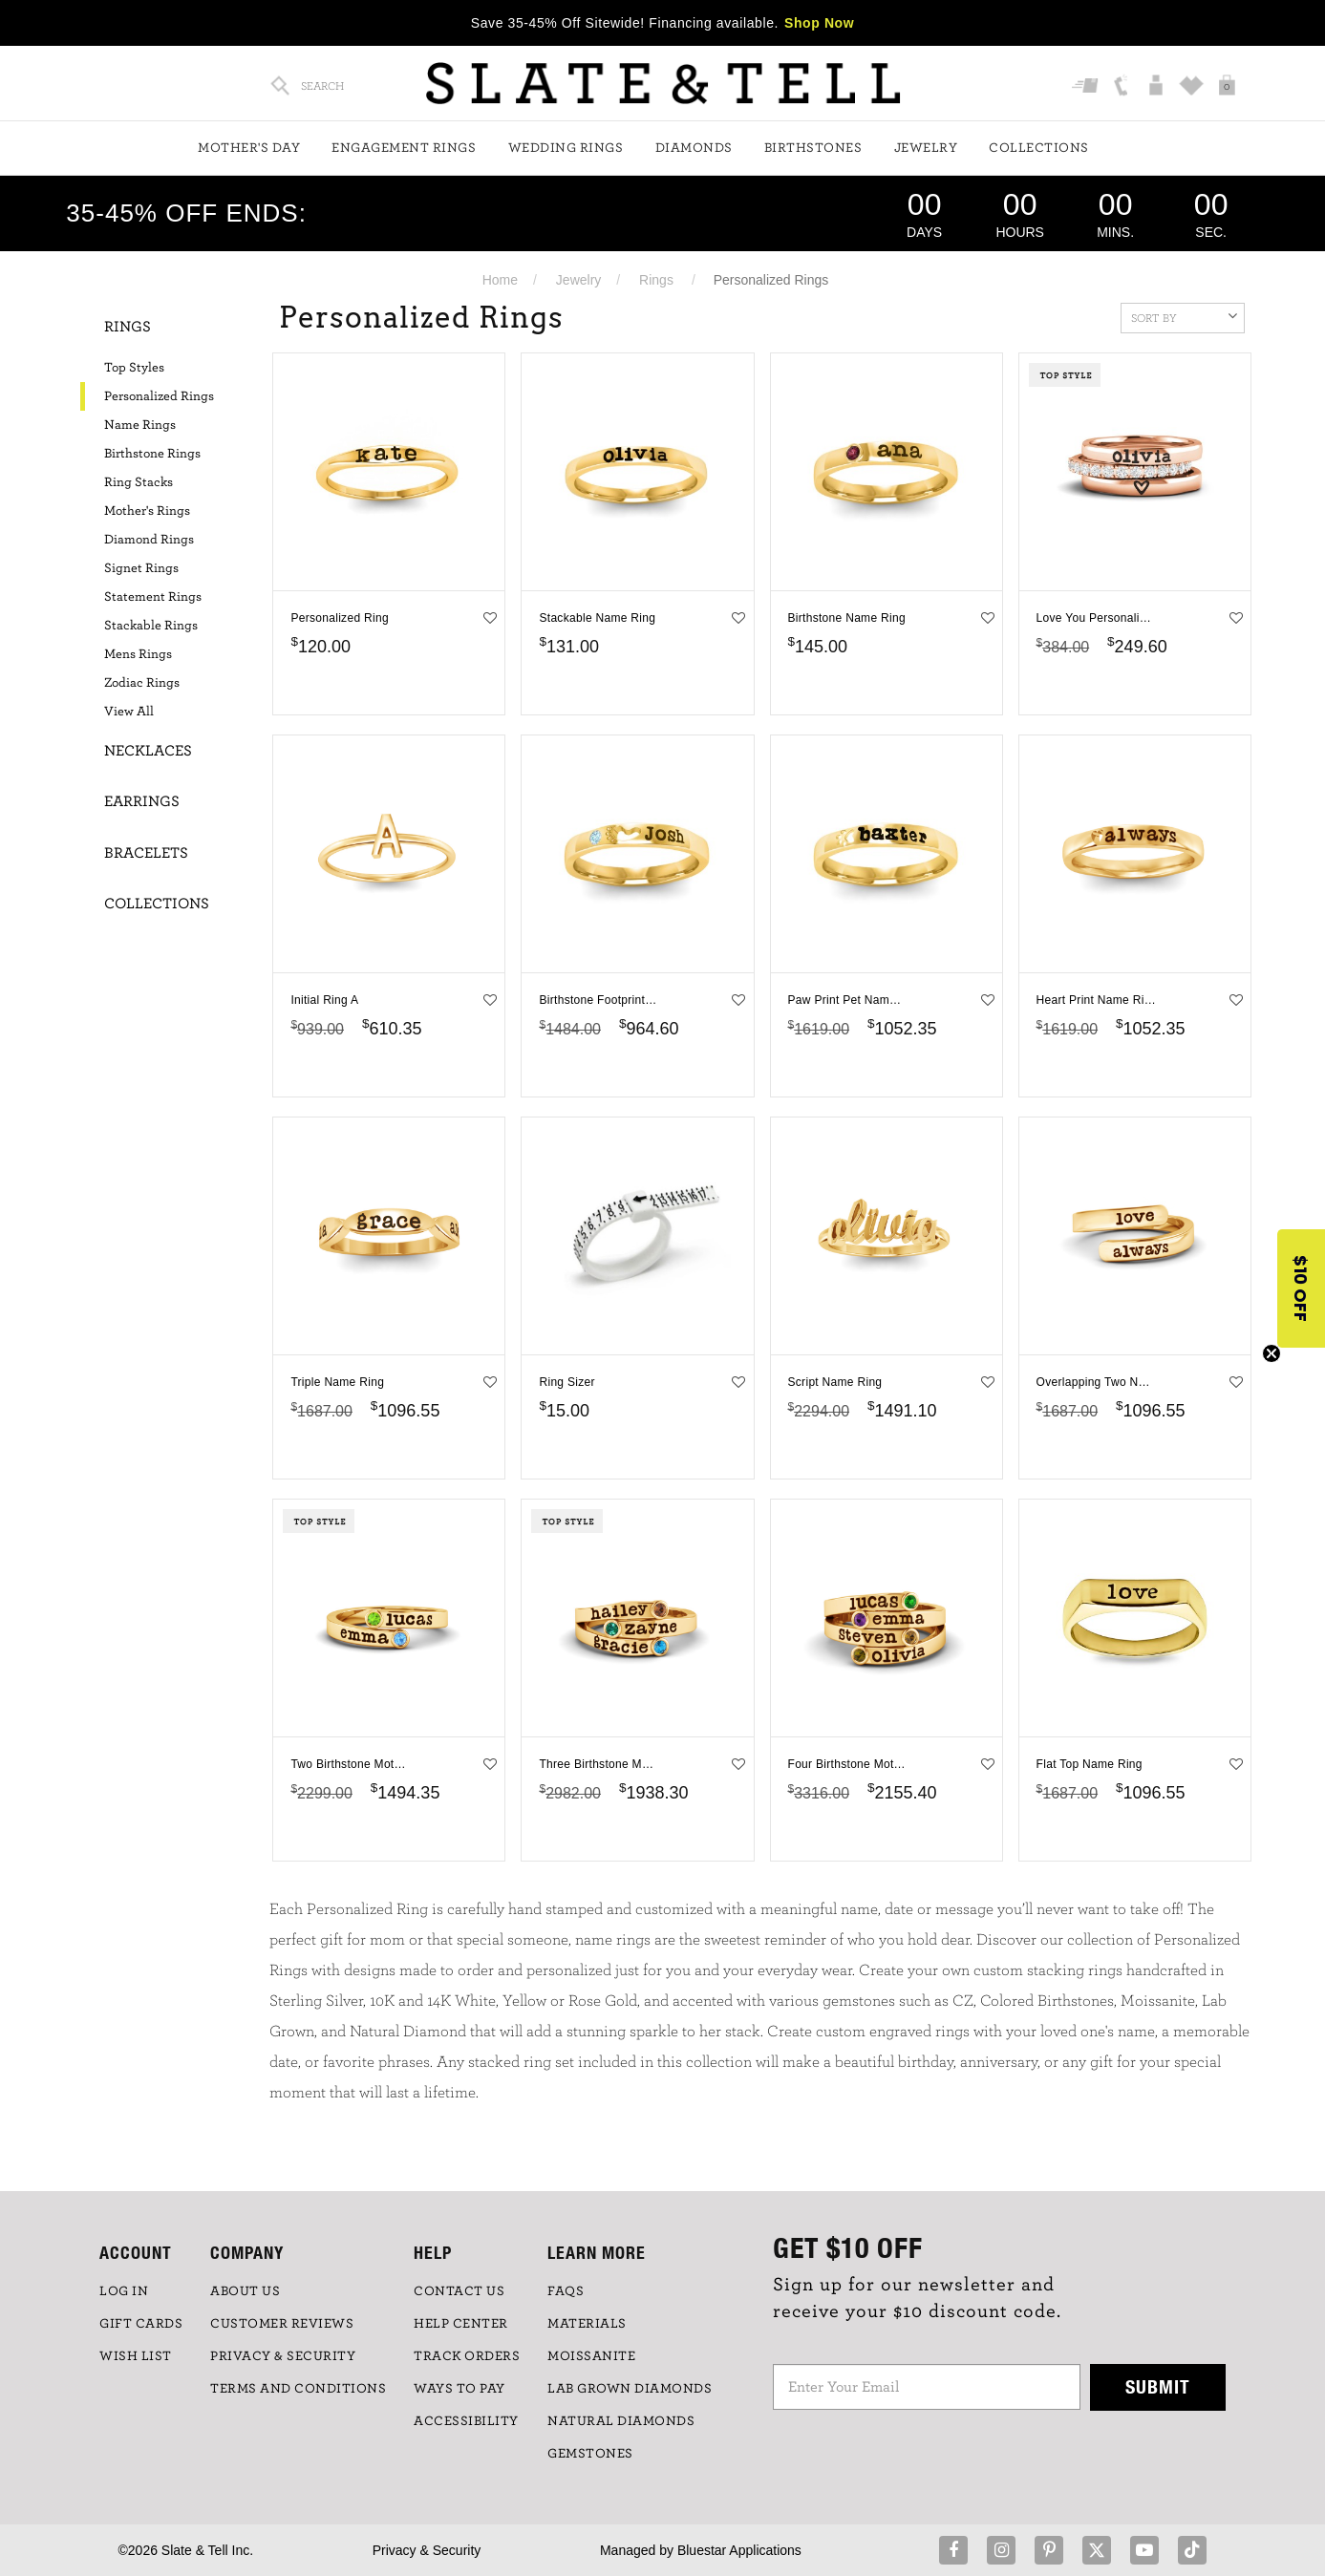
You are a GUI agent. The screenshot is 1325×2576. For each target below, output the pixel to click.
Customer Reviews (281, 2324)
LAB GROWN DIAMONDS (629, 2388)
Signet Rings (141, 568)
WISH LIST (135, 2356)
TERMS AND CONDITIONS (298, 2388)
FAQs (565, 2291)
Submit (1157, 2386)
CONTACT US (459, 2291)
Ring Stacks (138, 482)
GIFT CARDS (140, 2324)
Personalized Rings (159, 396)
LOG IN (123, 2291)
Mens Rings (138, 654)
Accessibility (466, 2421)
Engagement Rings (403, 148)
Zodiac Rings (142, 683)
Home (500, 279)
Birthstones (813, 148)
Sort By (1184, 316)
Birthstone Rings (152, 453)
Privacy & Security (427, 2550)
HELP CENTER (461, 2324)
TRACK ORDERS (467, 2356)
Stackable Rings (151, 625)
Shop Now (819, 23)
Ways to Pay (459, 2388)
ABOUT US (245, 2291)
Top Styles (134, 367)
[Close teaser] (1271, 1353)
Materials (587, 2324)
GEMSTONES (590, 2453)
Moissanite (591, 2356)
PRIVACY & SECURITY (282, 2356)
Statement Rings (153, 597)
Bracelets (146, 853)
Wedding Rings (566, 148)
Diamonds (694, 148)
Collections (1039, 148)
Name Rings (140, 425)
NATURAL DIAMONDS (621, 2421)
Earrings (142, 801)
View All (129, 711)
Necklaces (148, 750)
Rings (656, 279)
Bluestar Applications (739, 2550)
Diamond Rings (149, 539)
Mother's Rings (147, 511)
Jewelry (926, 148)
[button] (1301, 1288)
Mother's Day (249, 148)
